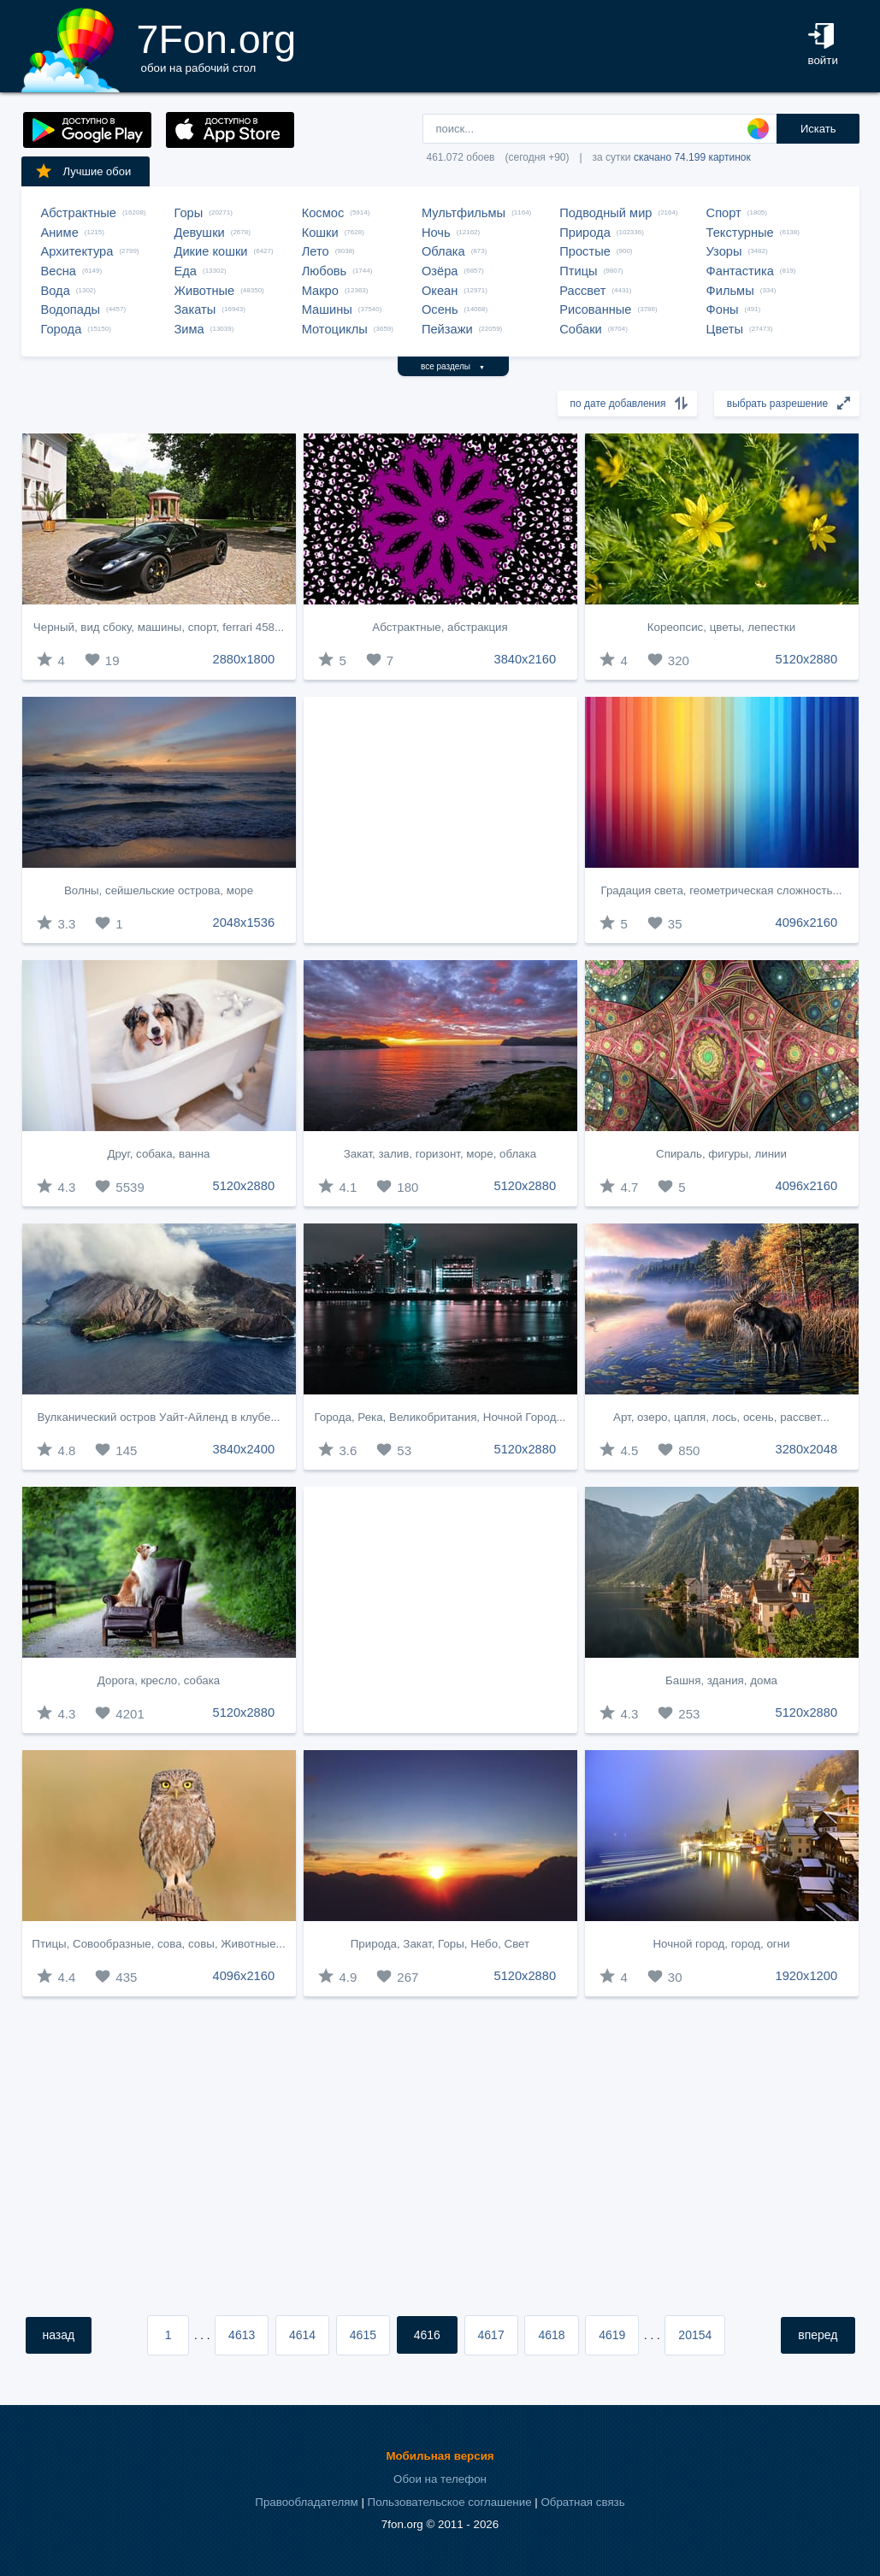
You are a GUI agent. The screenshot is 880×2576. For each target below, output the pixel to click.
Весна (59, 271)
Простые (585, 251)
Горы (189, 213)
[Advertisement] (440, 820)
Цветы (724, 329)
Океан (440, 291)
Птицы (578, 271)
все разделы (453, 366)
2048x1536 (244, 922)
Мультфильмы (463, 213)
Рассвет (582, 291)
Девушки (199, 232)
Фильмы (730, 291)
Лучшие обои (83, 171)
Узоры (724, 251)
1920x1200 (807, 1976)
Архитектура (77, 251)
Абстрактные (78, 213)
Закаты (195, 309)
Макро (320, 291)
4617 (491, 2335)
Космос (323, 213)
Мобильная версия (439, 2455)
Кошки (320, 232)
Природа (585, 232)
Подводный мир (605, 213)
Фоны (722, 309)
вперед (817, 2335)
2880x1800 (244, 659)
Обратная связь (582, 2502)
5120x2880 (807, 659)
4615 (363, 2335)
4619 (612, 2335)
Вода (55, 291)
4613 (241, 2335)
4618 (551, 2335)
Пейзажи (447, 329)
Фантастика (740, 271)
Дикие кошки (211, 251)
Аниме (60, 232)
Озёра (440, 271)
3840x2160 (525, 659)
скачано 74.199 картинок (692, 157)
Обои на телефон (440, 2479)
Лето (315, 251)
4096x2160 (807, 922)
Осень (440, 309)
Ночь (436, 232)
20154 (695, 2335)
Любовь (324, 271)
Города (61, 329)
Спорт (723, 213)
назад (59, 2335)
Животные (204, 291)
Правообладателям (306, 2502)
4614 (302, 2335)
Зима (189, 329)
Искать (818, 128)
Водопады (70, 309)
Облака (443, 251)
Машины (327, 309)
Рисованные (595, 309)
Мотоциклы (335, 329)
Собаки (580, 329)
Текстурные (740, 232)
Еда (185, 271)
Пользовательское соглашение (450, 2502)
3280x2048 (807, 1449)
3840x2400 (244, 1449)
